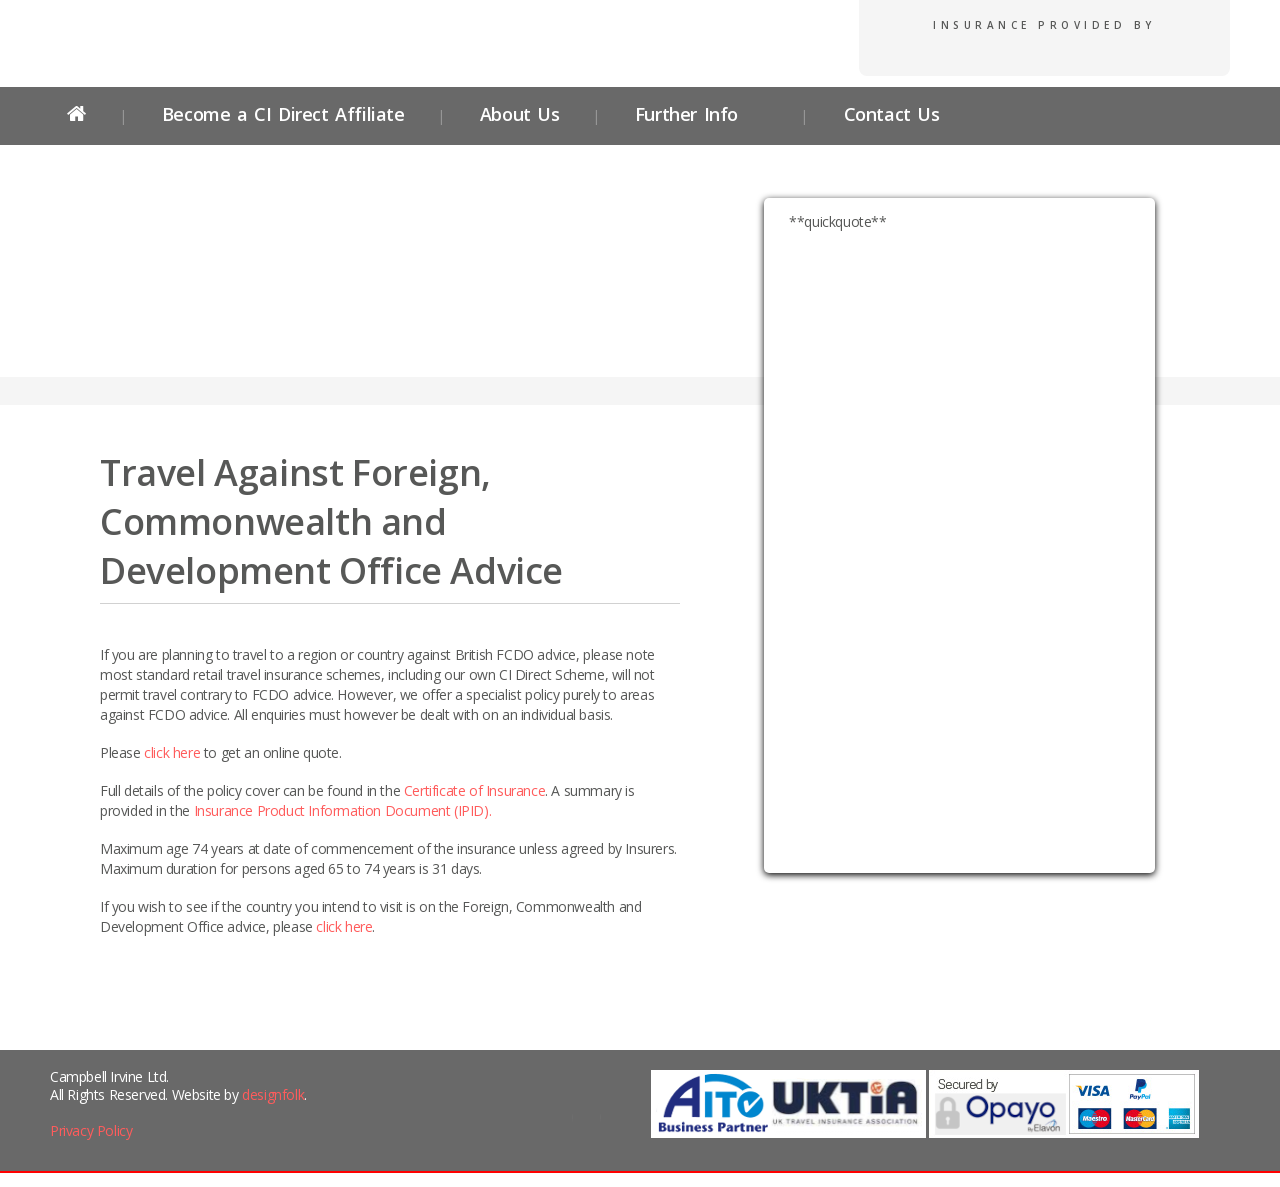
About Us (520, 114)
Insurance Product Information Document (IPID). (343, 810)
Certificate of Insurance (474, 790)
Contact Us (888, 114)
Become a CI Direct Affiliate (283, 114)
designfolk (273, 1094)
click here (172, 752)
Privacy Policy (91, 1130)
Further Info (686, 114)
